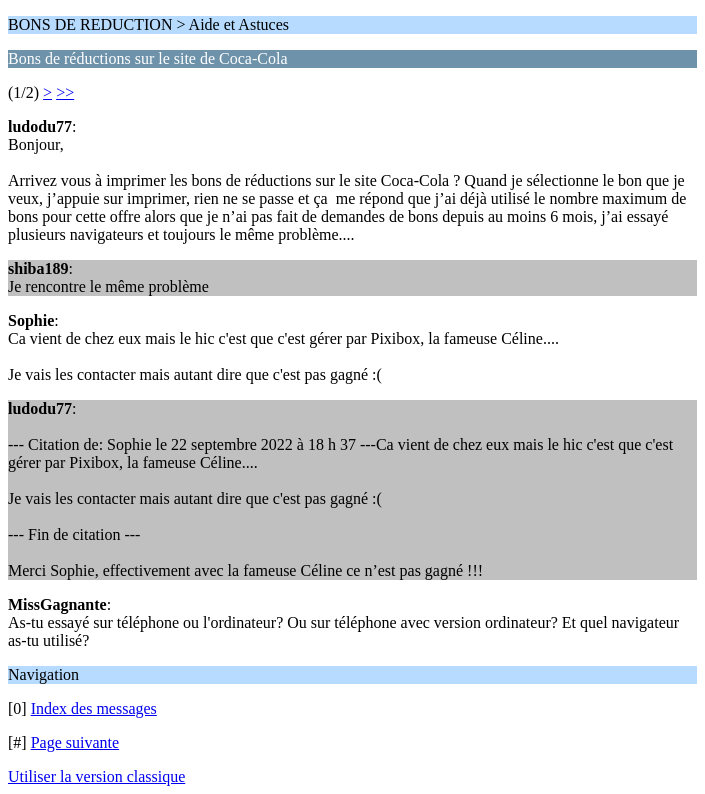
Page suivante (75, 742)
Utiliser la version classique (96, 776)
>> (65, 92)
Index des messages (94, 708)
